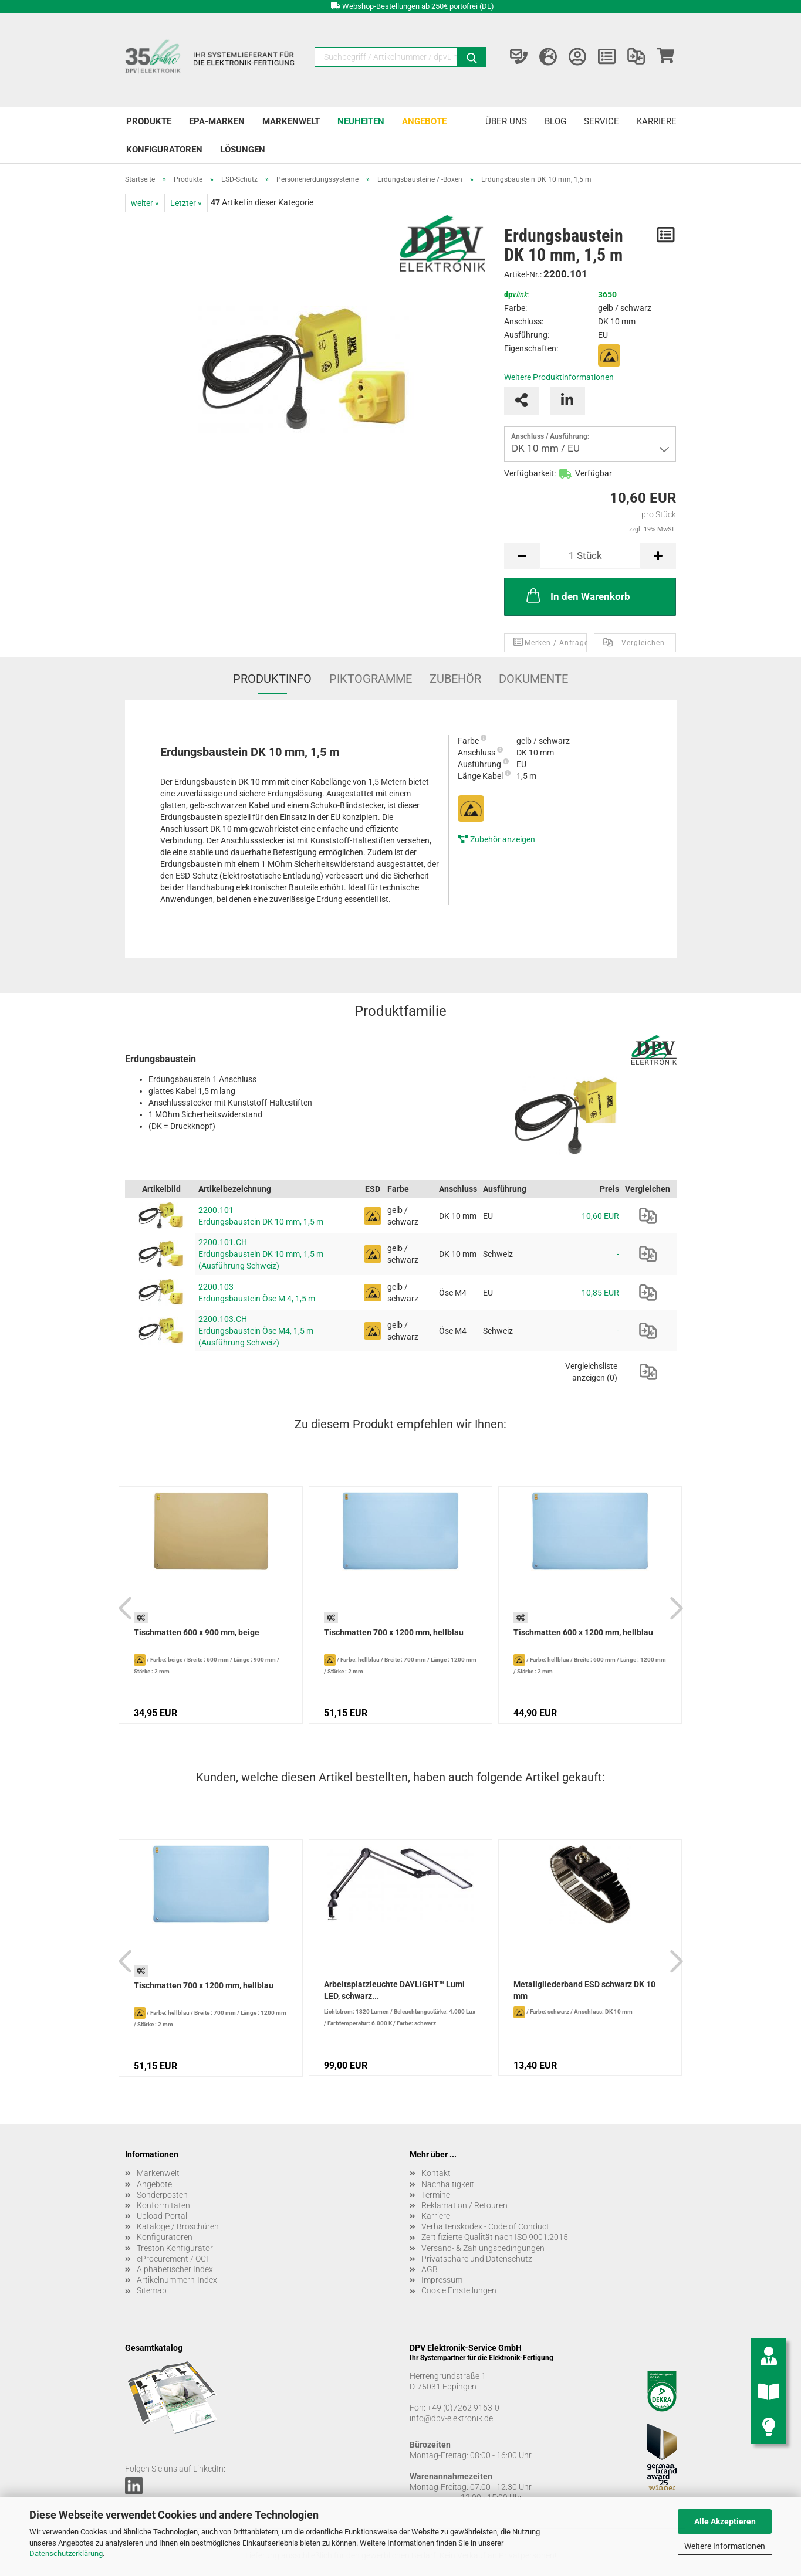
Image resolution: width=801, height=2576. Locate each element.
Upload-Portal (162, 2216)
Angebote (424, 121)
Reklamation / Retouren (464, 2205)
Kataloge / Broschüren (178, 2226)
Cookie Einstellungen (458, 2290)
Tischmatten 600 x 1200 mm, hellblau (583, 1632)
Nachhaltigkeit (447, 2184)
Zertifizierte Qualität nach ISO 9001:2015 (494, 2237)
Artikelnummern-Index (177, 2279)
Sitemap (152, 2290)
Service (601, 121)
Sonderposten (162, 2194)
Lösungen (242, 149)
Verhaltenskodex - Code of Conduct (485, 2226)
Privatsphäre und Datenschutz (476, 2258)
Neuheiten (360, 121)
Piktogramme (370, 679)
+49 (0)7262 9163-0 (463, 2407)
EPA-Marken (217, 121)
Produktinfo (272, 679)
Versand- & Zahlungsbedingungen (483, 2248)
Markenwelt (291, 121)
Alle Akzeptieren (725, 2521)
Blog (555, 121)
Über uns (506, 121)
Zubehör (455, 679)
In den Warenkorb (577, 595)
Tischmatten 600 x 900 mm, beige (196, 1632)
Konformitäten (163, 2205)
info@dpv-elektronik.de (451, 2418)
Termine (435, 2194)
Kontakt (436, 2173)
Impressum (441, 2279)
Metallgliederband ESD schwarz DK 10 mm (584, 1990)
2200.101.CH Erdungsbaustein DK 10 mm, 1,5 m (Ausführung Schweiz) (260, 1254)
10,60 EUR (600, 1216)
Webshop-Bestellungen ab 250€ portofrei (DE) (418, 6)
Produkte (148, 121)
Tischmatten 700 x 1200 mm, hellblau (394, 1632)
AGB (429, 2269)
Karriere (657, 121)
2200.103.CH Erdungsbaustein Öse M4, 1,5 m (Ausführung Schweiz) (255, 1330)
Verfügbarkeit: (530, 473)
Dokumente (533, 679)
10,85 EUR (600, 1292)
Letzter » (186, 203)
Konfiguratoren (164, 149)
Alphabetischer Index (175, 2269)
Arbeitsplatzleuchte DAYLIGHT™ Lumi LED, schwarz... (394, 1990)
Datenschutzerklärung (66, 2553)
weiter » (145, 203)
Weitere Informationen (724, 2546)
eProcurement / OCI (172, 2258)
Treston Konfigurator (175, 2248)
